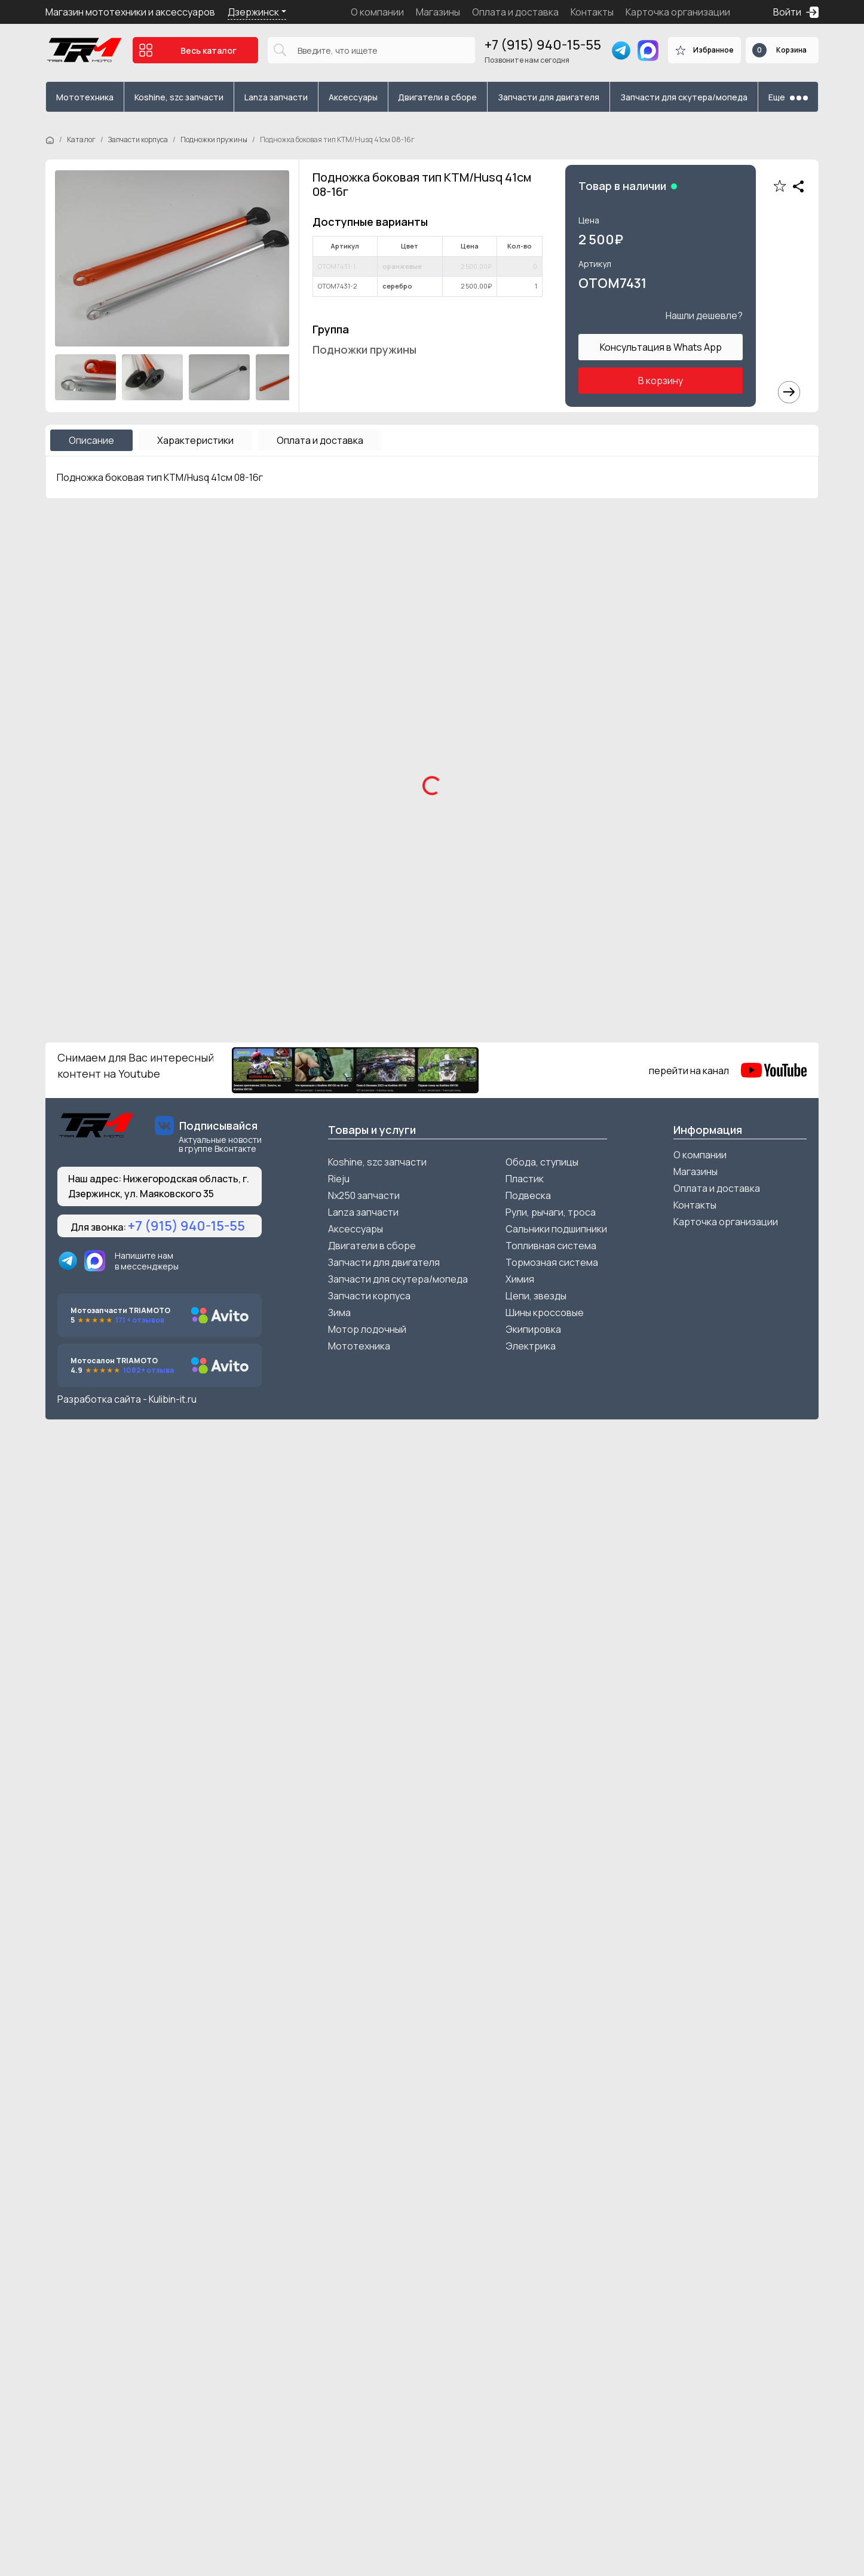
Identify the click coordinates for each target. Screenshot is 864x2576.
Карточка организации (678, 12)
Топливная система (550, 2385)
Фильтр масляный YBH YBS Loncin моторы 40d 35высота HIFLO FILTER (712, 2085)
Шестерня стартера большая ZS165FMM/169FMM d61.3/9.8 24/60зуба (332, 2085)
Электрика (530, 2485)
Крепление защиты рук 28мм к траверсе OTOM (701, 1273)
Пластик (524, 2318)
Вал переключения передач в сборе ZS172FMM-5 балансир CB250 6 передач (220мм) (326, 1829)
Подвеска (528, 2335)
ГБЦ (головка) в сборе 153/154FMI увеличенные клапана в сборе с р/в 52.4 (714, 1829)
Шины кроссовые (544, 2452)
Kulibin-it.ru (173, 2539)
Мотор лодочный (367, 2469)
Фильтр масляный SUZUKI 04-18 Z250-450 (523, 2085)
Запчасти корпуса (138, 139)
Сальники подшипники (556, 2368)
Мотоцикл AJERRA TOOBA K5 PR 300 (714, 709)
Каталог (81, 139)
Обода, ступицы (541, 2301)
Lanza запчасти (276, 97)
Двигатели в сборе (437, 97)
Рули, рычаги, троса (550, 2352)
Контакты (592, 12)
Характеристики (195, 440)
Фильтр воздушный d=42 (494, 1821)
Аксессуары (353, 97)
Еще (788, 97)
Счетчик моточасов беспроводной (324, 1265)
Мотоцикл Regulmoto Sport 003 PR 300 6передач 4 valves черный (524, 717)
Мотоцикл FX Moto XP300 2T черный (325, 966)
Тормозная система (551, 2402)
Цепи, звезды (535, 2435)
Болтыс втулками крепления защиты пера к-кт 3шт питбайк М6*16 (131, 1273)
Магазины (438, 12)
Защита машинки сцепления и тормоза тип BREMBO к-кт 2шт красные (136, 1530)
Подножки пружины (213, 139)
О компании (377, 12)
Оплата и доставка (515, 12)
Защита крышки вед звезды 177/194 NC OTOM (720, 1530)
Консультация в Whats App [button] (661, 347)
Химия (519, 2418)
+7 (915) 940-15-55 (543, 45)
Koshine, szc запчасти (178, 97)
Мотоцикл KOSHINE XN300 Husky (315, 709)
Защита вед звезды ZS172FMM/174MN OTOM (327, 1530)
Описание (91, 440)
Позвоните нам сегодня (527, 60)
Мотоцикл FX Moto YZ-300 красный (712, 966)
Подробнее (93, 786)
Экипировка (533, 2469)
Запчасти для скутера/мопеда (683, 97)
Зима (339, 2452)
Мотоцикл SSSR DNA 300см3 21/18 (123, 709)
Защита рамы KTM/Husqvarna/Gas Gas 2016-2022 (524, 1530)
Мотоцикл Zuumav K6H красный (119, 966)
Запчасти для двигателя (548, 97)
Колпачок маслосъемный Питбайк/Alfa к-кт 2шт (135, 2085)
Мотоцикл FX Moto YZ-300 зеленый (517, 966)
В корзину (660, 380)
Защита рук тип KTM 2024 (495, 1265)
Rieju (339, 2318)
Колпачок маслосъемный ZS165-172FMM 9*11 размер (139, 1828)
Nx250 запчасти (364, 2335)
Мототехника (85, 97)
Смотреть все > (782, 537)
